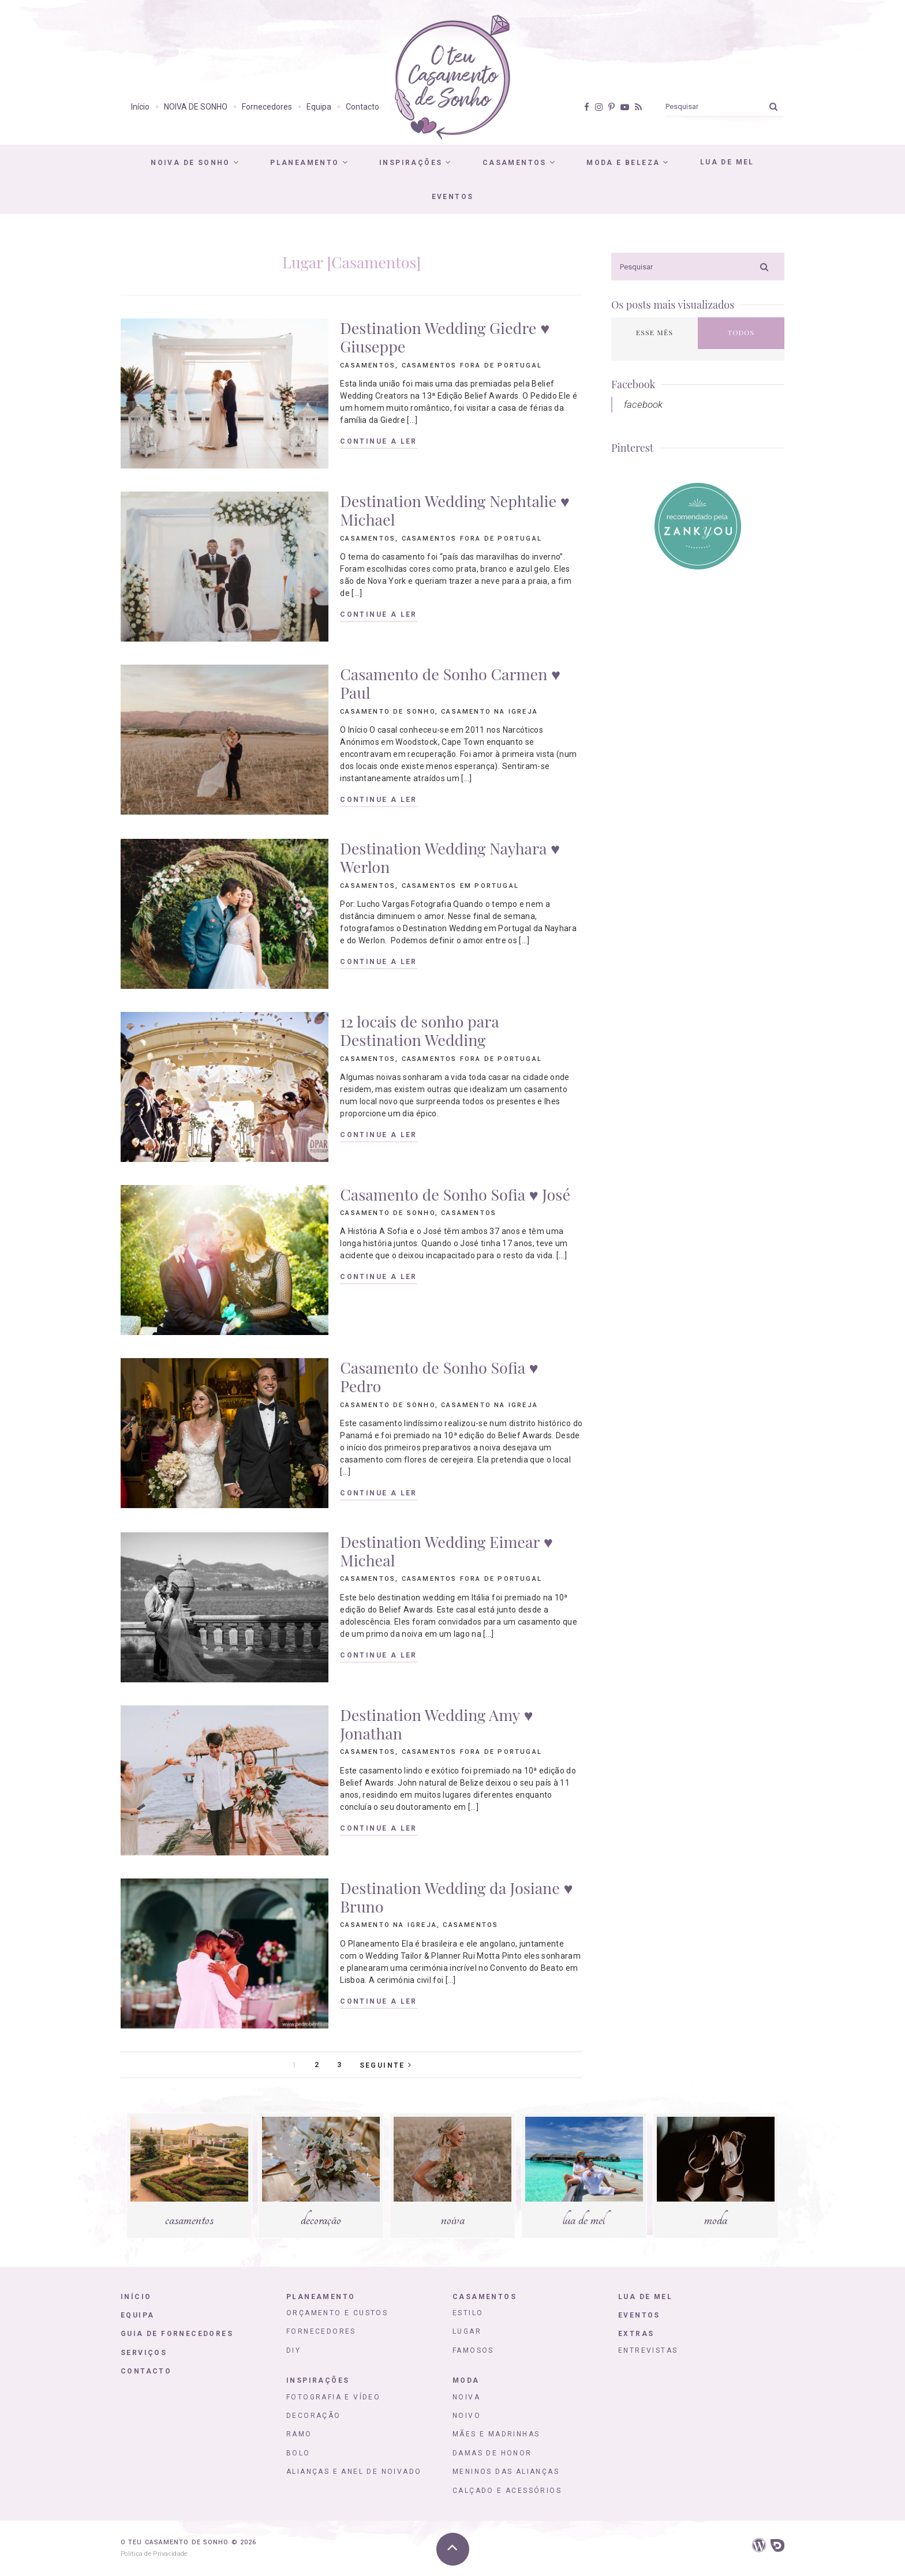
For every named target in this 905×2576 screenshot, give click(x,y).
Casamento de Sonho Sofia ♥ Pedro (439, 1376)
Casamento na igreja (489, 711)
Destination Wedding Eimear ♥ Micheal (446, 1550)
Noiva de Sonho (190, 163)
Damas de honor (492, 2453)
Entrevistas (648, 2350)
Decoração (313, 2416)
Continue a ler (378, 441)
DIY (293, 2350)
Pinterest (632, 448)
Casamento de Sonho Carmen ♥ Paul (450, 683)
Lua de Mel (727, 162)
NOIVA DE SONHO (195, 107)
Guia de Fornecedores (177, 2334)
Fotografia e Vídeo (333, 2397)
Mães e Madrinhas (496, 2434)
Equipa (318, 107)
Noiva (466, 2397)
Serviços (144, 2353)
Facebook (633, 384)
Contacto (362, 107)
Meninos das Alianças (505, 2472)
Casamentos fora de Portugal (472, 365)
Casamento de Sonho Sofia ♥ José (455, 1194)
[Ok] (773, 106)
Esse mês (654, 332)
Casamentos (515, 163)
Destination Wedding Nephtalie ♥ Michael (455, 510)
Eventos (453, 197)
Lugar (466, 2331)
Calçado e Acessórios (507, 2491)
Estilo (467, 2313)
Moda (466, 2380)
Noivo (466, 2416)
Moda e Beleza (623, 163)
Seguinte (386, 2065)
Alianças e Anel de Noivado (353, 2472)
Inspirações (410, 163)
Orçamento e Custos (337, 2313)
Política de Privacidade (154, 2554)
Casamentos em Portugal (460, 886)
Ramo (299, 2434)
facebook (643, 404)
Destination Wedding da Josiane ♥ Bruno (456, 1897)
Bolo (298, 2453)
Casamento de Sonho (387, 711)
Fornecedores (267, 107)
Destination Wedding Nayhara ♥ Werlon (450, 857)
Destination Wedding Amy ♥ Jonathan (436, 1723)
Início (140, 107)
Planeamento (304, 163)
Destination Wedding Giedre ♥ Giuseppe (444, 337)
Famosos (473, 2350)
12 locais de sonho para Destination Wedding (419, 1030)
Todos (741, 332)
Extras (636, 2334)
